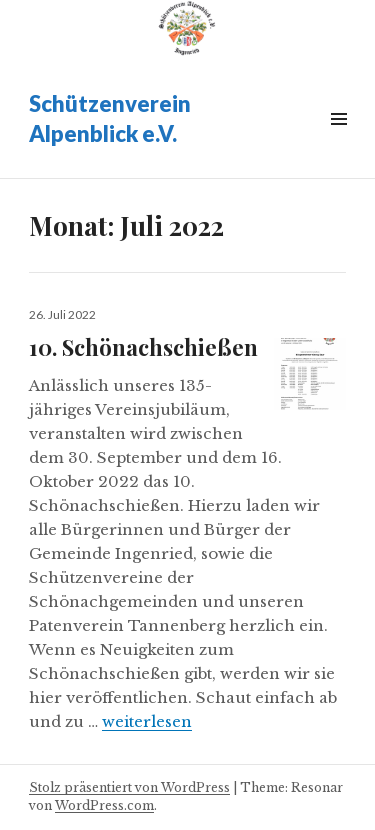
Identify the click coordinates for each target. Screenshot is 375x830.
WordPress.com (104, 805)
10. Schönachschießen (143, 347)
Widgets (338, 141)
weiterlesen (147, 721)
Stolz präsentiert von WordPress (129, 787)
